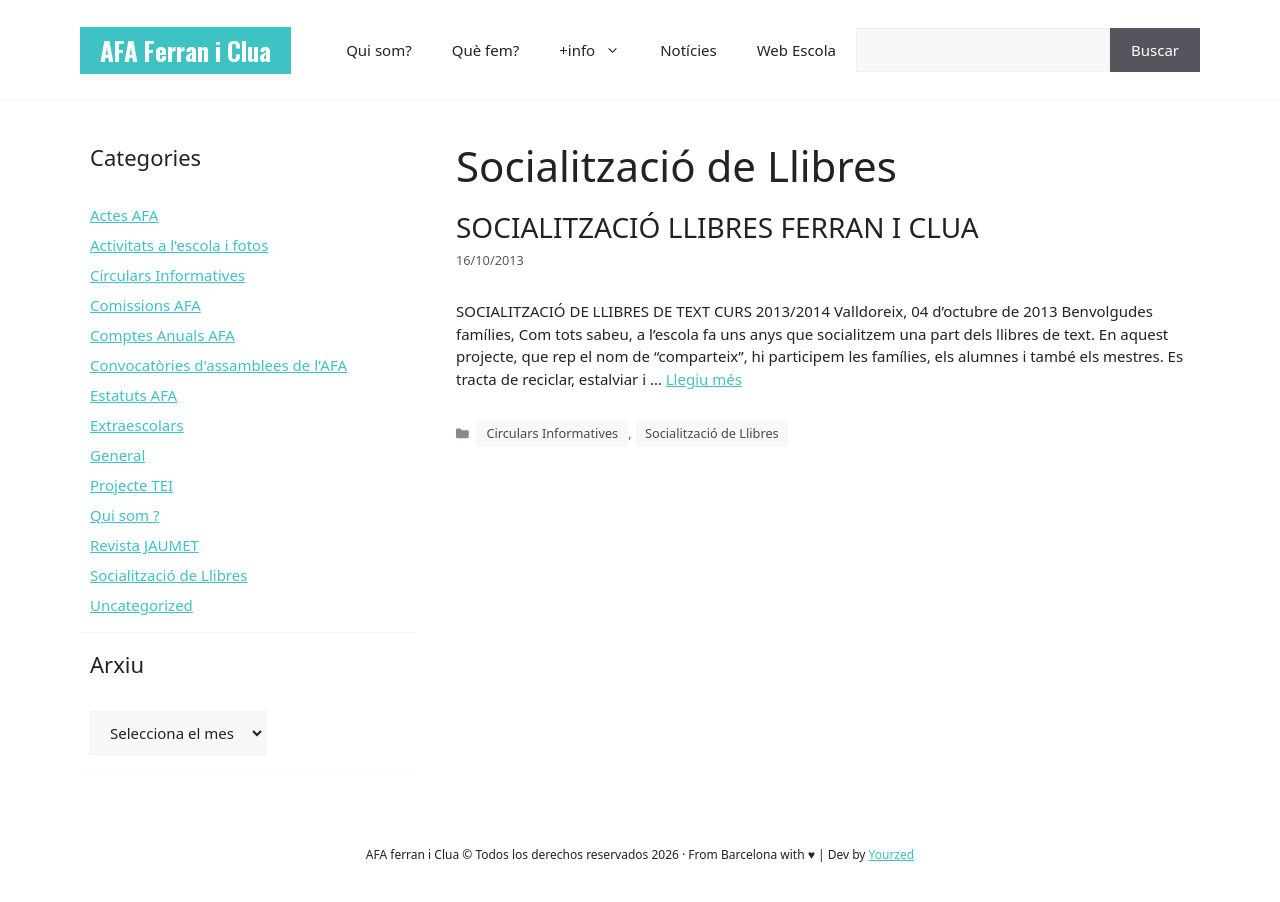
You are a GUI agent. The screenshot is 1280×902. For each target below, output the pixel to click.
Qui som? (379, 50)
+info (599, 50)
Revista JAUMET (144, 545)
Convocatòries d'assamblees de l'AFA (218, 365)
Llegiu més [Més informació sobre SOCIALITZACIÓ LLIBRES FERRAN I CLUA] (704, 379)
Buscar (1155, 50)
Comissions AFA (145, 305)
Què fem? (486, 50)
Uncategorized (141, 605)
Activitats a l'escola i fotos (179, 245)
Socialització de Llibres (712, 433)
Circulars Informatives (552, 433)
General (117, 455)
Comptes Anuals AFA (162, 335)
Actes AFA (124, 215)
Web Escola (796, 50)
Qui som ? (124, 515)
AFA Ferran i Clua (185, 50)
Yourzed (892, 854)
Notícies (688, 50)
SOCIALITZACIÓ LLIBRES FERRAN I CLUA (717, 227)
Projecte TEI (131, 485)
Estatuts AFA (133, 395)
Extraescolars (137, 425)
